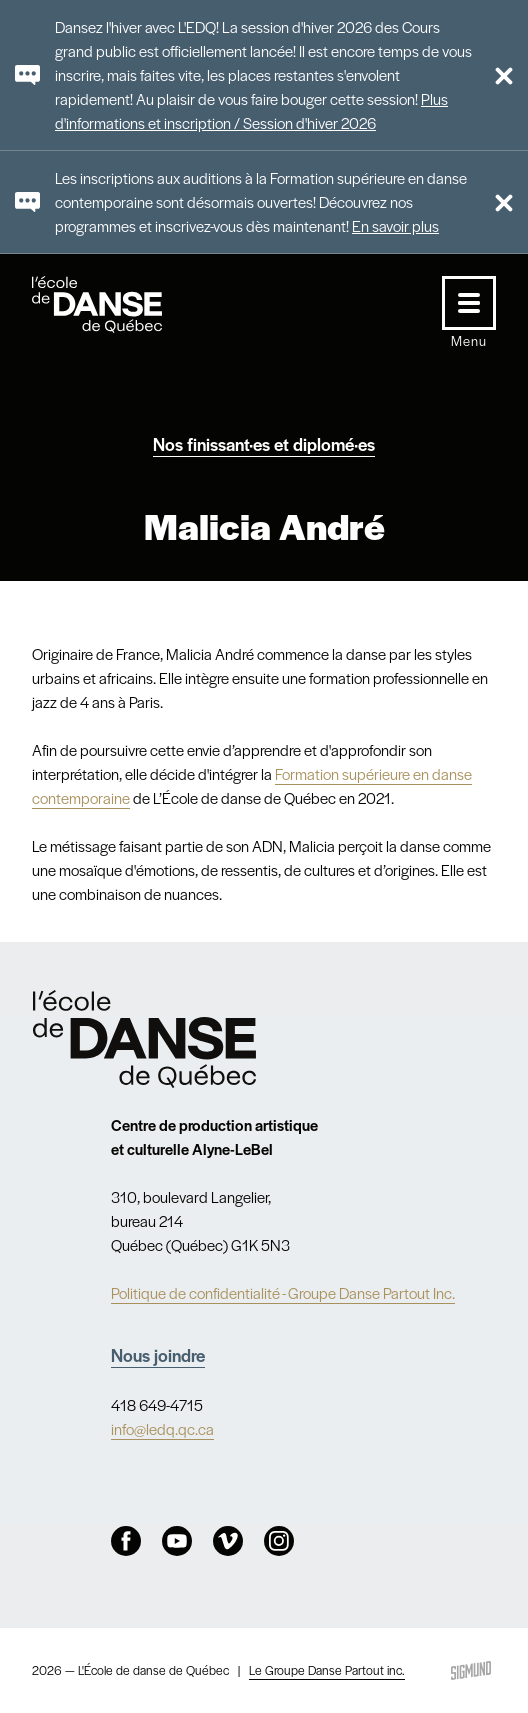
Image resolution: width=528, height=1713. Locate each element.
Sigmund (471, 1670)
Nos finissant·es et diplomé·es (264, 444)
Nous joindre (158, 1355)
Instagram (279, 1541)
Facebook (126, 1541)
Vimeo (228, 1541)
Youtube (177, 1541)
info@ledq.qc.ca (162, 1428)
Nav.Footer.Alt (145, 1039)
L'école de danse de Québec (116, 304)
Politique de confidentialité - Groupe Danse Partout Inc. (283, 1292)
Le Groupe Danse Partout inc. (327, 1670)
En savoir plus (395, 225)
